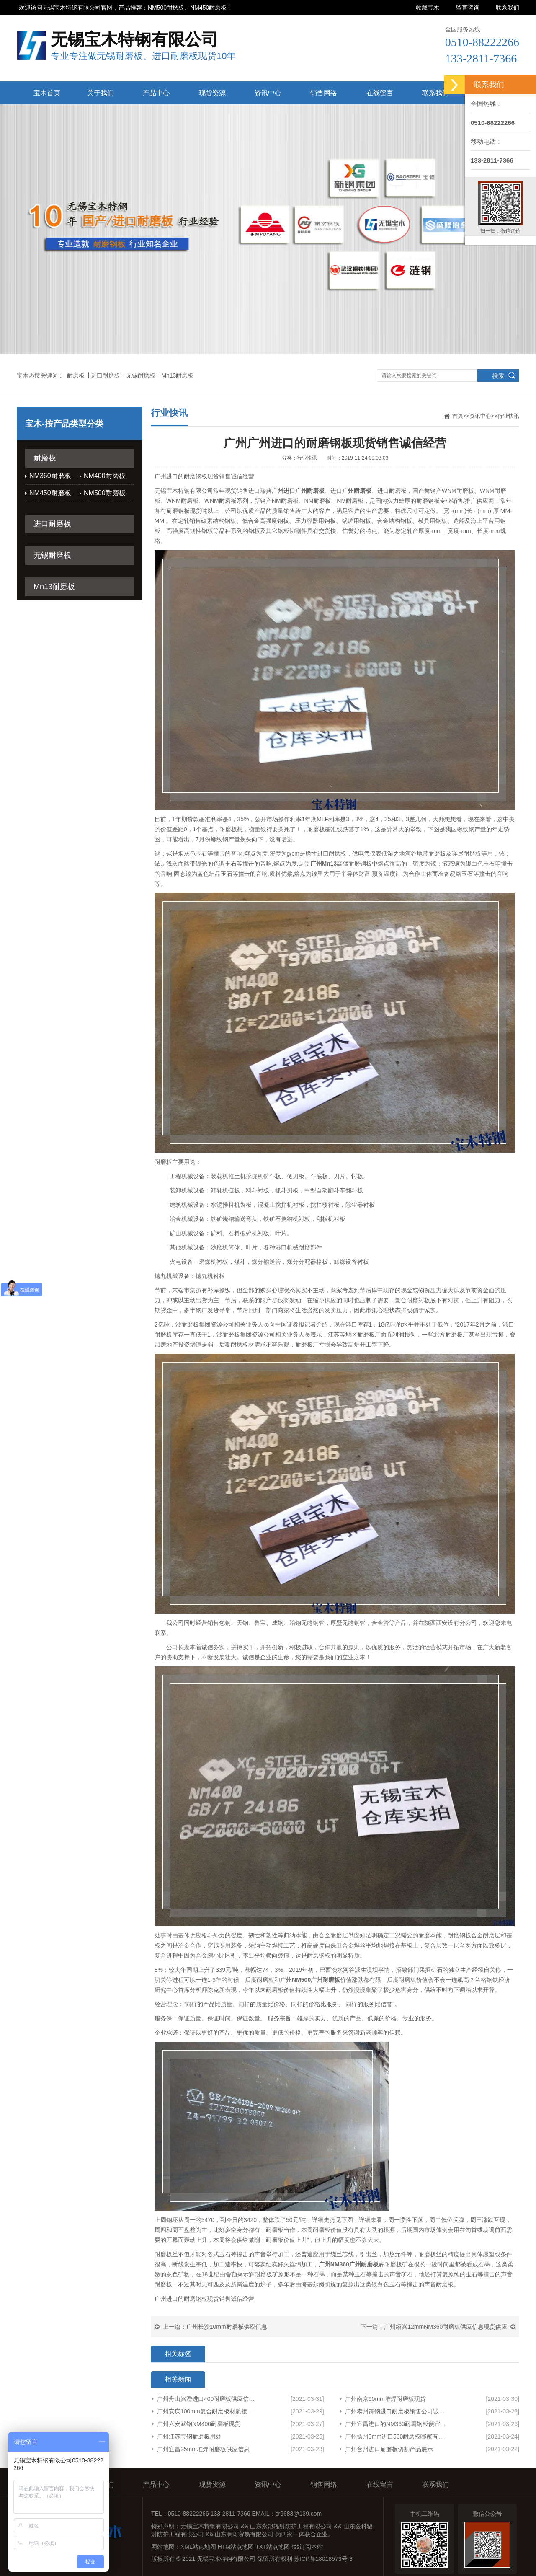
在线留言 (379, 92)
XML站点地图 (198, 2546)
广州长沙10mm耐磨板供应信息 (226, 2326)
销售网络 (323, 92)
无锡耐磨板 (140, 375)
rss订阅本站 (307, 2546)
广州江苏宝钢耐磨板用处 (189, 2436)
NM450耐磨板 (50, 493)
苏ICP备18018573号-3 (323, 2558)
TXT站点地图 (272, 2546)
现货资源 (212, 92)
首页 (457, 416)
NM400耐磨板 (105, 475)
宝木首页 (47, 92)
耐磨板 (76, 375)
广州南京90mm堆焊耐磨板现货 (385, 2398)
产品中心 (156, 92)
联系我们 (507, 7)
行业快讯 (508, 416)
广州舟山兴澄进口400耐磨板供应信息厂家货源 (207, 2398)
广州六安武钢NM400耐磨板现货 (198, 2424)
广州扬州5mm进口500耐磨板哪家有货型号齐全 (397, 2436)
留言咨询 (467, 7)
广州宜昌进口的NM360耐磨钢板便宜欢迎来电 (397, 2424)
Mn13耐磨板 (177, 375)
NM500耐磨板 (105, 493)
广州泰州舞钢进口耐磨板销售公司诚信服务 (397, 2411)
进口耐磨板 (105, 375)
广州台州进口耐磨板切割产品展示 (389, 2449)
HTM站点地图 (236, 2546)
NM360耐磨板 (50, 475)
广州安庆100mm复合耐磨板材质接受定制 (207, 2411)
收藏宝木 (427, 7)
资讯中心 (268, 92)
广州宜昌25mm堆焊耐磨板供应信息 (203, 2449)
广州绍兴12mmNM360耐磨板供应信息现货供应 (445, 2326)
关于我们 (100, 92)
